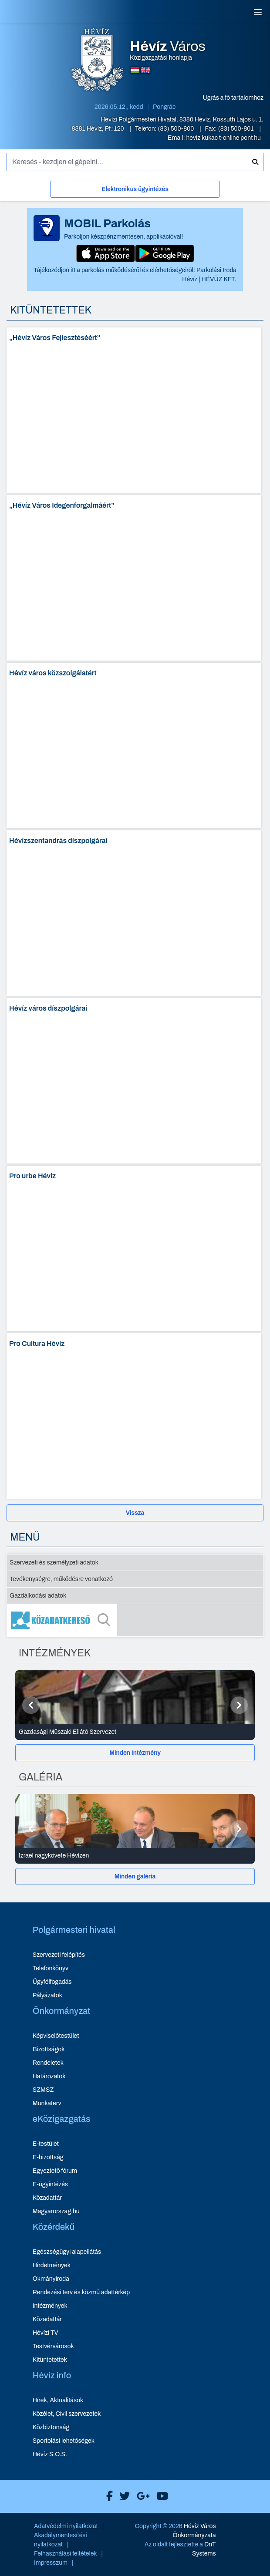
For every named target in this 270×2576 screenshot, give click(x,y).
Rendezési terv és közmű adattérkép (81, 2292)
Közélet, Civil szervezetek (67, 2414)
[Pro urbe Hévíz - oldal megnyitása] (134, 1248)
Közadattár (47, 2198)
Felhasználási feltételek (65, 2553)
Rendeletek (48, 2063)
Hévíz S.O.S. (50, 2454)
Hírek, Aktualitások (58, 2400)
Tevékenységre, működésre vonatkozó (61, 1579)
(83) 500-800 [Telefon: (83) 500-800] (177, 128)
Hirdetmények (52, 2265)
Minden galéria (135, 1876)
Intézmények (50, 2306)
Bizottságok (49, 2049)
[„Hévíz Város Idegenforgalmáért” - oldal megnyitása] (134, 578)
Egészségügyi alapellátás (67, 2252)
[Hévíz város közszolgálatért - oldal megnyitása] (134, 745)
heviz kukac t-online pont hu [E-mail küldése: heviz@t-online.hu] (223, 138)
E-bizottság (48, 2157)
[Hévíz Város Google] (141, 2496)
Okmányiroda (51, 2279)
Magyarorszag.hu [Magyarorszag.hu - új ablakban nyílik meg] (56, 2211)
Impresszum (51, 2562)
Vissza (135, 1513)
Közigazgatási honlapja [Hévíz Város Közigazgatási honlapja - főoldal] (168, 50)
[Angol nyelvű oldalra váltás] (145, 70)
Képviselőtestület (56, 2036)
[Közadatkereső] (135, 1620)
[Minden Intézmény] (135, 1753)
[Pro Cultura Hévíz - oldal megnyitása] (134, 1416)
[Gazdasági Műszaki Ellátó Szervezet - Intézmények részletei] (135, 1732)
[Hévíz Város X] (122, 2496)
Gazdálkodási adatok (38, 1595)
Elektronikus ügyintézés (135, 189)
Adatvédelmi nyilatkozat (66, 2526)
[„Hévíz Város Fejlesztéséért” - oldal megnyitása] (134, 410)
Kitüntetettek (50, 2360)
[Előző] (31, 1705)
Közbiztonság (51, 2427)
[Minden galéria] (135, 1876)
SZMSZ (43, 2090)
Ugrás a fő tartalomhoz (233, 97)
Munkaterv (47, 2103)
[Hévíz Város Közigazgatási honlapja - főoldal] (97, 60)
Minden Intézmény (135, 1753)
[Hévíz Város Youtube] (160, 2496)
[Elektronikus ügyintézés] (135, 191)
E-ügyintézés (50, 2184)
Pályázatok (47, 1995)
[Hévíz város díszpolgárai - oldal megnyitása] (134, 1080)
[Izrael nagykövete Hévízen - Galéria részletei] (135, 1855)
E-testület (46, 2144)
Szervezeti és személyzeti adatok (54, 1562)
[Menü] (258, 12)
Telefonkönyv (50, 1968)
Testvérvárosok (53, 2346)
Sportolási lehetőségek (63, 2441)
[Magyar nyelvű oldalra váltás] (135, 70)
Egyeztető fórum (55, 2171)
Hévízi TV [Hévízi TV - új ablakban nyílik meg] (45, 2333)
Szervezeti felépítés (59, 1955)
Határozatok (49, 2076)
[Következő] (239, 1705)
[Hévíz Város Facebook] (107, 2496)
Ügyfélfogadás (52, 1982)
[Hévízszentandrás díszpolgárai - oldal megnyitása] (134, 913)
